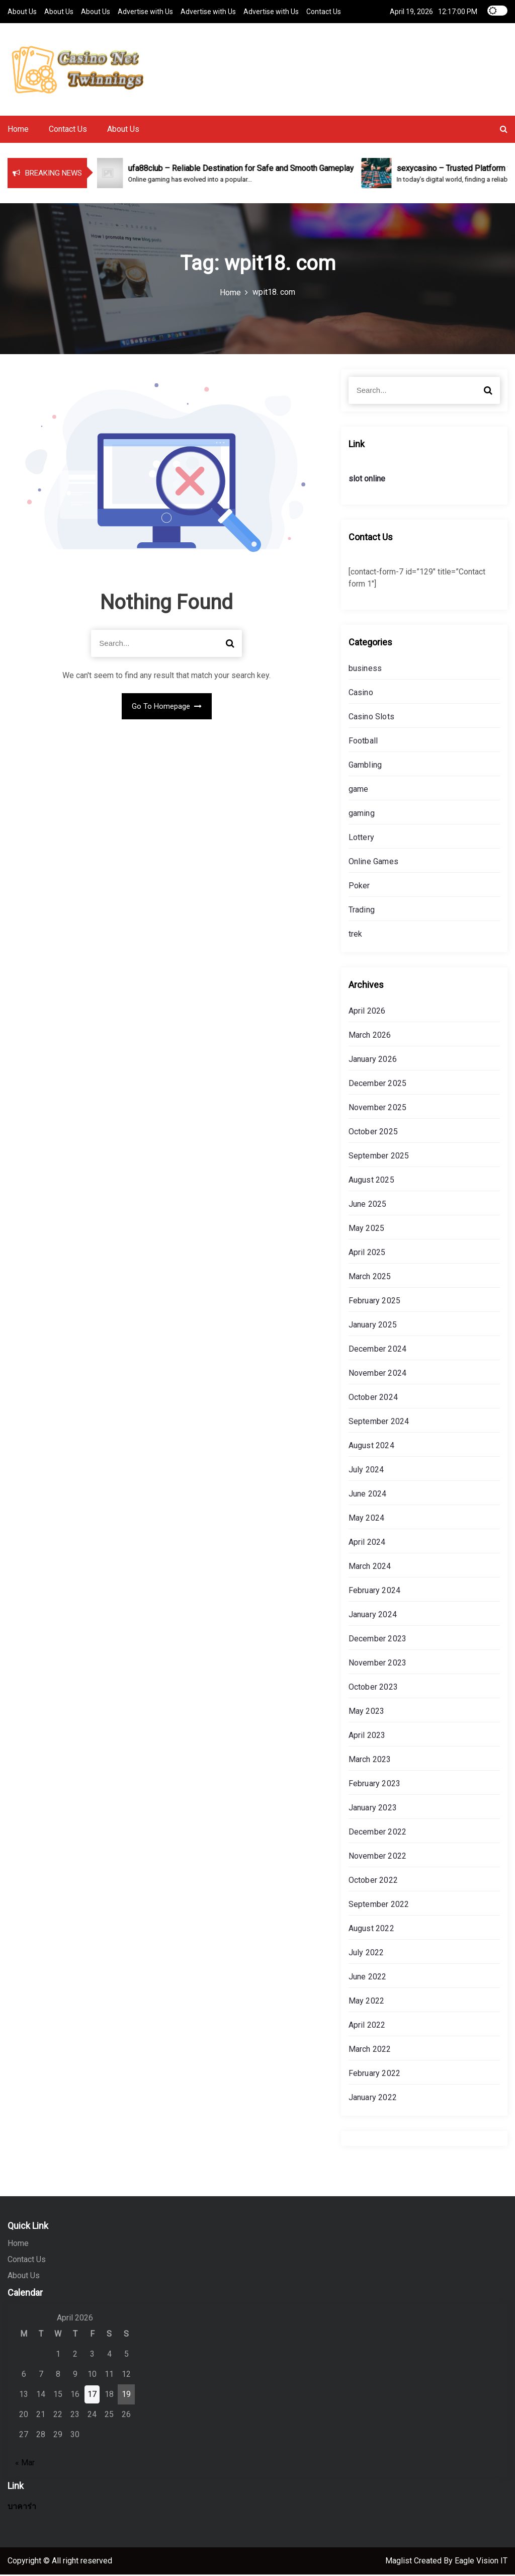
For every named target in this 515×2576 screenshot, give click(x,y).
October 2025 (373, 1133)
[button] (503, 130)
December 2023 (378, 1640)
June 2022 (368, 1978)
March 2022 (370, 2050)
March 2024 (370, 1567)
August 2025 (371, 1181)
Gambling (365, 766)
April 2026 (367, 1012)
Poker (359, 887)
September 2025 (379, 1157)
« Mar (25, 2464)
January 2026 (373, 1060)
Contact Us (323, 11)
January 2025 (373, 1326)
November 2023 (378, 1664)
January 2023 (373, 1809)
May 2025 (367, 1229)
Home (18, 130)
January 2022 (373, 2099)
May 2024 (367, 1519)
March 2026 (370, 1036)
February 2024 (375, 1592)
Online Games (373, 863)
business (365, 670)
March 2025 (370, 1278)
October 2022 (373, 1881)
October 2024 (373, 1398)
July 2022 (366, 1954)
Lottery (361, 839)
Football (363, 742)
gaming (362, 814)
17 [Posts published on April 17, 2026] (92, 2395)
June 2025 (368, 1205)
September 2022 (379, 1905)
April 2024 (367, 1543)
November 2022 (378, 1857)
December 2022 (378, 1833)
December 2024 (378, 1350)
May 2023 (367, 1712)
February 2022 (375, 2075)
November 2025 (378, 1109)
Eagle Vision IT (481, 2562)
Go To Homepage (167, 707)
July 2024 (366, 1471)
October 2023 (373, 1688)
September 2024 (379, 1423)
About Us (22, 11)
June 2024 (368, 1495)
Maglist (399, 2562)
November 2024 (378, 1374)
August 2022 (371, 1930)
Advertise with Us (145, 11)
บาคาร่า (22, 2508)
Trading (362, 911)
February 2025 (375, 1302)
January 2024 (373, 1616)
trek (356, 935)
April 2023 (367, 1736)
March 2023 (370, 1761)
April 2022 (367, 2026)
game (359, 790)
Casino (361, 694)
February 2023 (375, 1785)
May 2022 (367, 2002)
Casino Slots (371, 718)
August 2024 (371, 1447)
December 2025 (378, 1085)
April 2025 (367, 1254)
